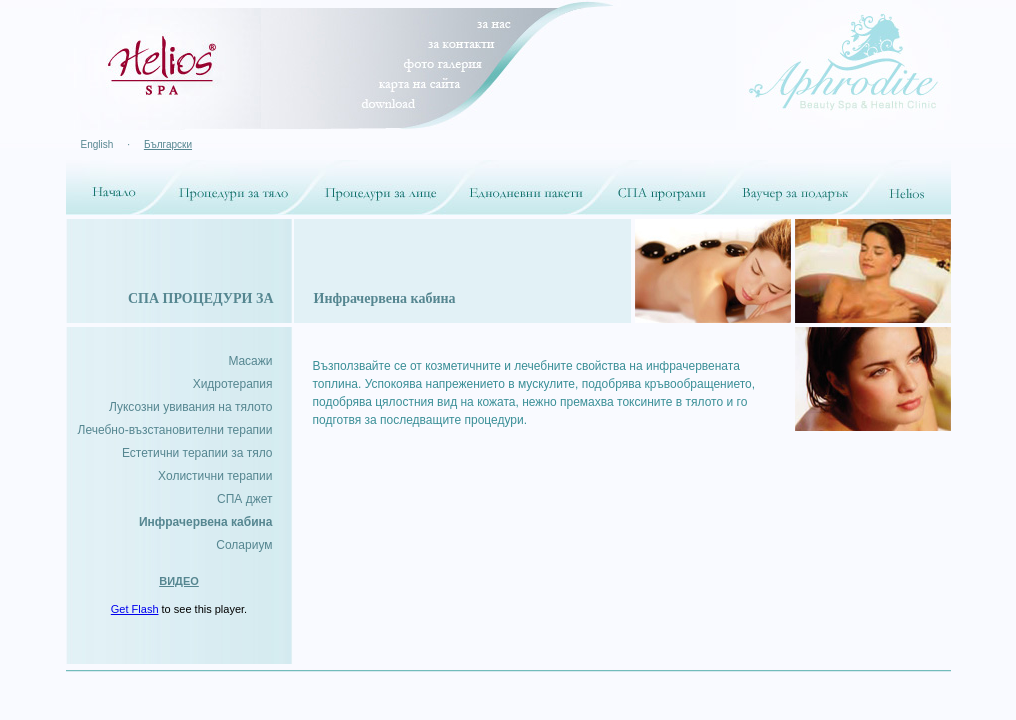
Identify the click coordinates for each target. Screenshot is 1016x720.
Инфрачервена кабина (206, 522)
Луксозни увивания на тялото (191, 407)
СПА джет (244, 499)
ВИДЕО (179, 581)
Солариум (244, 545)
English (97, 144)
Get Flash (135, 609)
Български (168, 144)
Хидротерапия (233, 384)
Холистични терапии (215, 476)
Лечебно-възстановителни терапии (175, 430)
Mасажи (250, 361)
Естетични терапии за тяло (197, 453)
